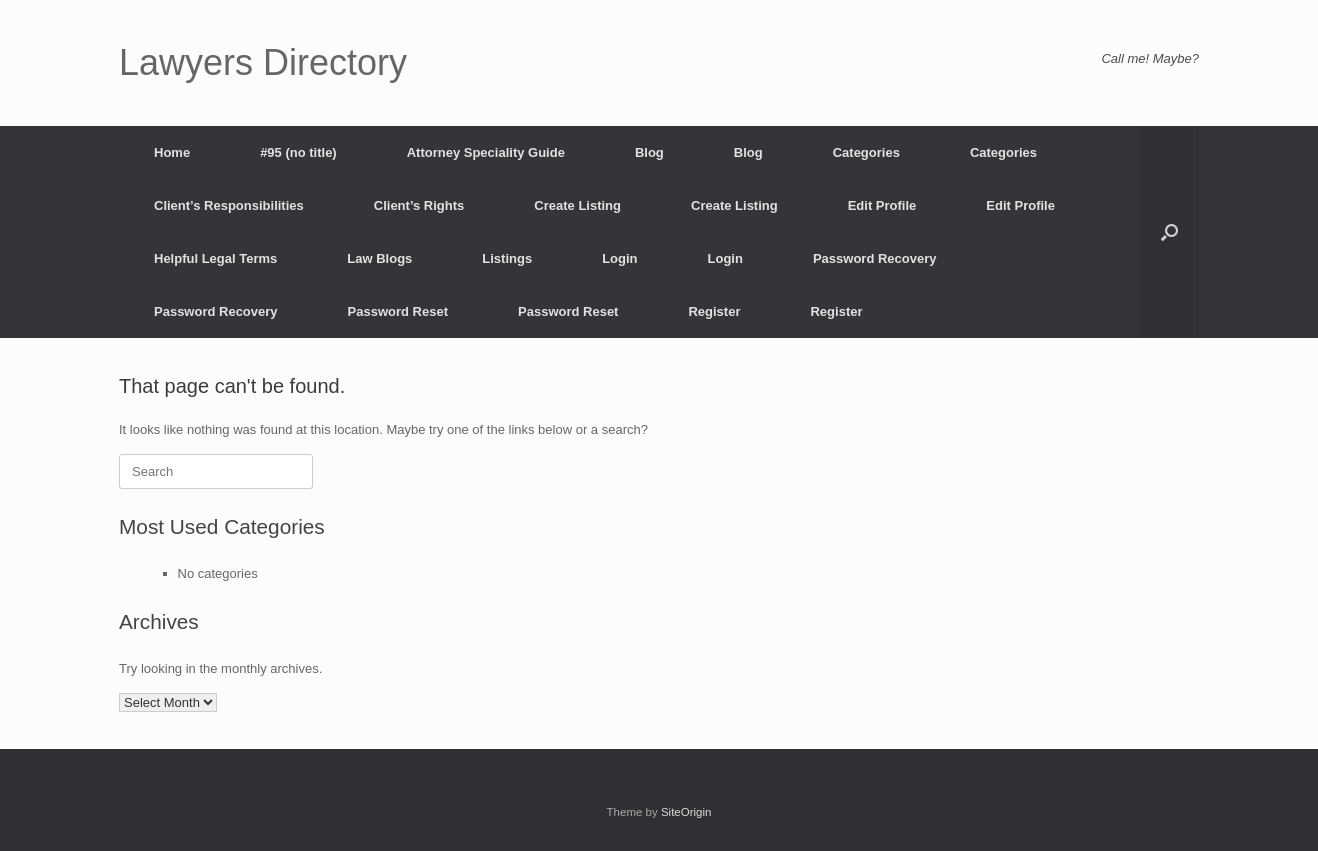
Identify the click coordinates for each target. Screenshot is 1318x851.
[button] (1169, 232)
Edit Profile (882, 205)
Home (172, 152)
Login (619, 258)
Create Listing (577, 205)
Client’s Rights (419, 205)
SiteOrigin (686, 812)
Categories (866, 152)
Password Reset (398, 311)
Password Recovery (875, 258)
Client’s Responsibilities (229, 205)
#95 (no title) (298, 152)
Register (714, 311)
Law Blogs (379, 258)
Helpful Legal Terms (215, 258)
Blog (649, 152)
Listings (507, 258)
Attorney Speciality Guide (486, 152)
